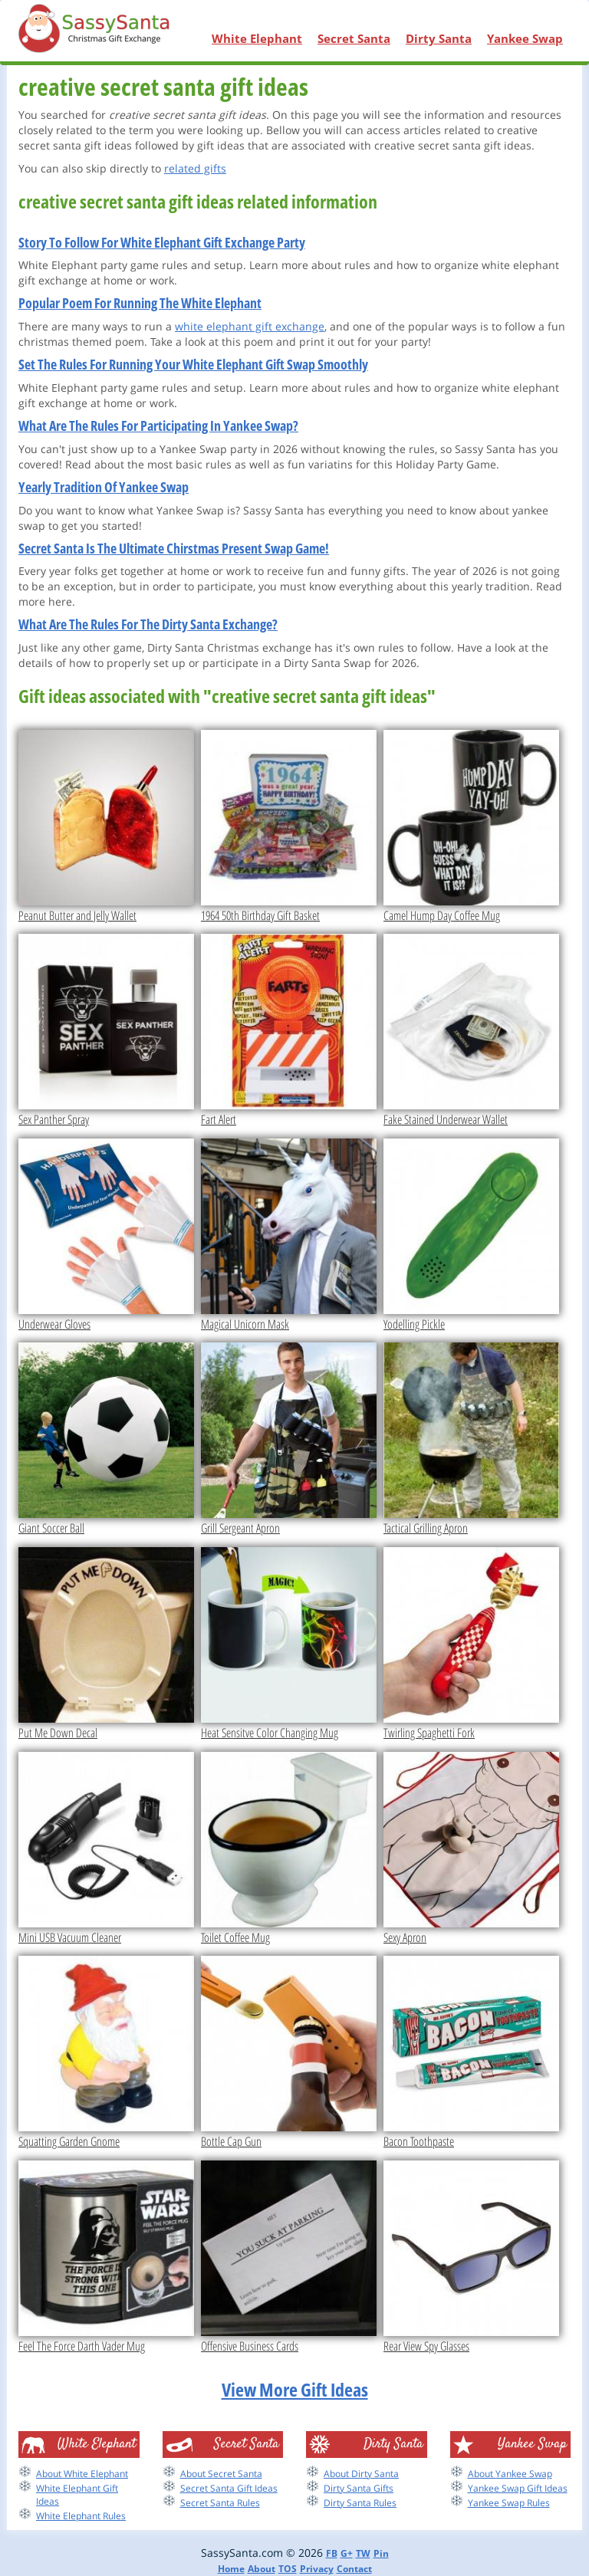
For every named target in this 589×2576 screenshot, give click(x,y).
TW (363, 2553)
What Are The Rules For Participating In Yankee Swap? (158, 425)
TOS (287, 2568)
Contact (354, 2568)
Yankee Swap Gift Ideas (518, 2488)
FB (331, 2553)
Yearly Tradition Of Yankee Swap (103, 487)
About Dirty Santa (361, 2473)
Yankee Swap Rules (509, 2502)
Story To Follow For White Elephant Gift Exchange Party (161, 242)
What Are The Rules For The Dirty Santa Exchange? (148, 624)
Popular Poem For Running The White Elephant (140, 303)
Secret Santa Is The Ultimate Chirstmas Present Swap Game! (173, 548)
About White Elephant (82, 2473)
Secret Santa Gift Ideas (229, 2488)
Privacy (317, 2568)
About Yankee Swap (510, 2473)
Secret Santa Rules (220, 2502)
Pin (381, 2553)
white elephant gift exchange (249, 326)
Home (231, 2568)
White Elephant (257, 38)
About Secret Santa (221, 2473)
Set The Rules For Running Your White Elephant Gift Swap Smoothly (193, 364)
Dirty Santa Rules (360, 2502)
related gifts (195, 168)
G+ (347, 2553)
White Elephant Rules (81, 2515)
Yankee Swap (525, 38)
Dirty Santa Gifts (358, 2488)
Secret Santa (354, 38)
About (261, 2568)
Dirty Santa (439, 38)
